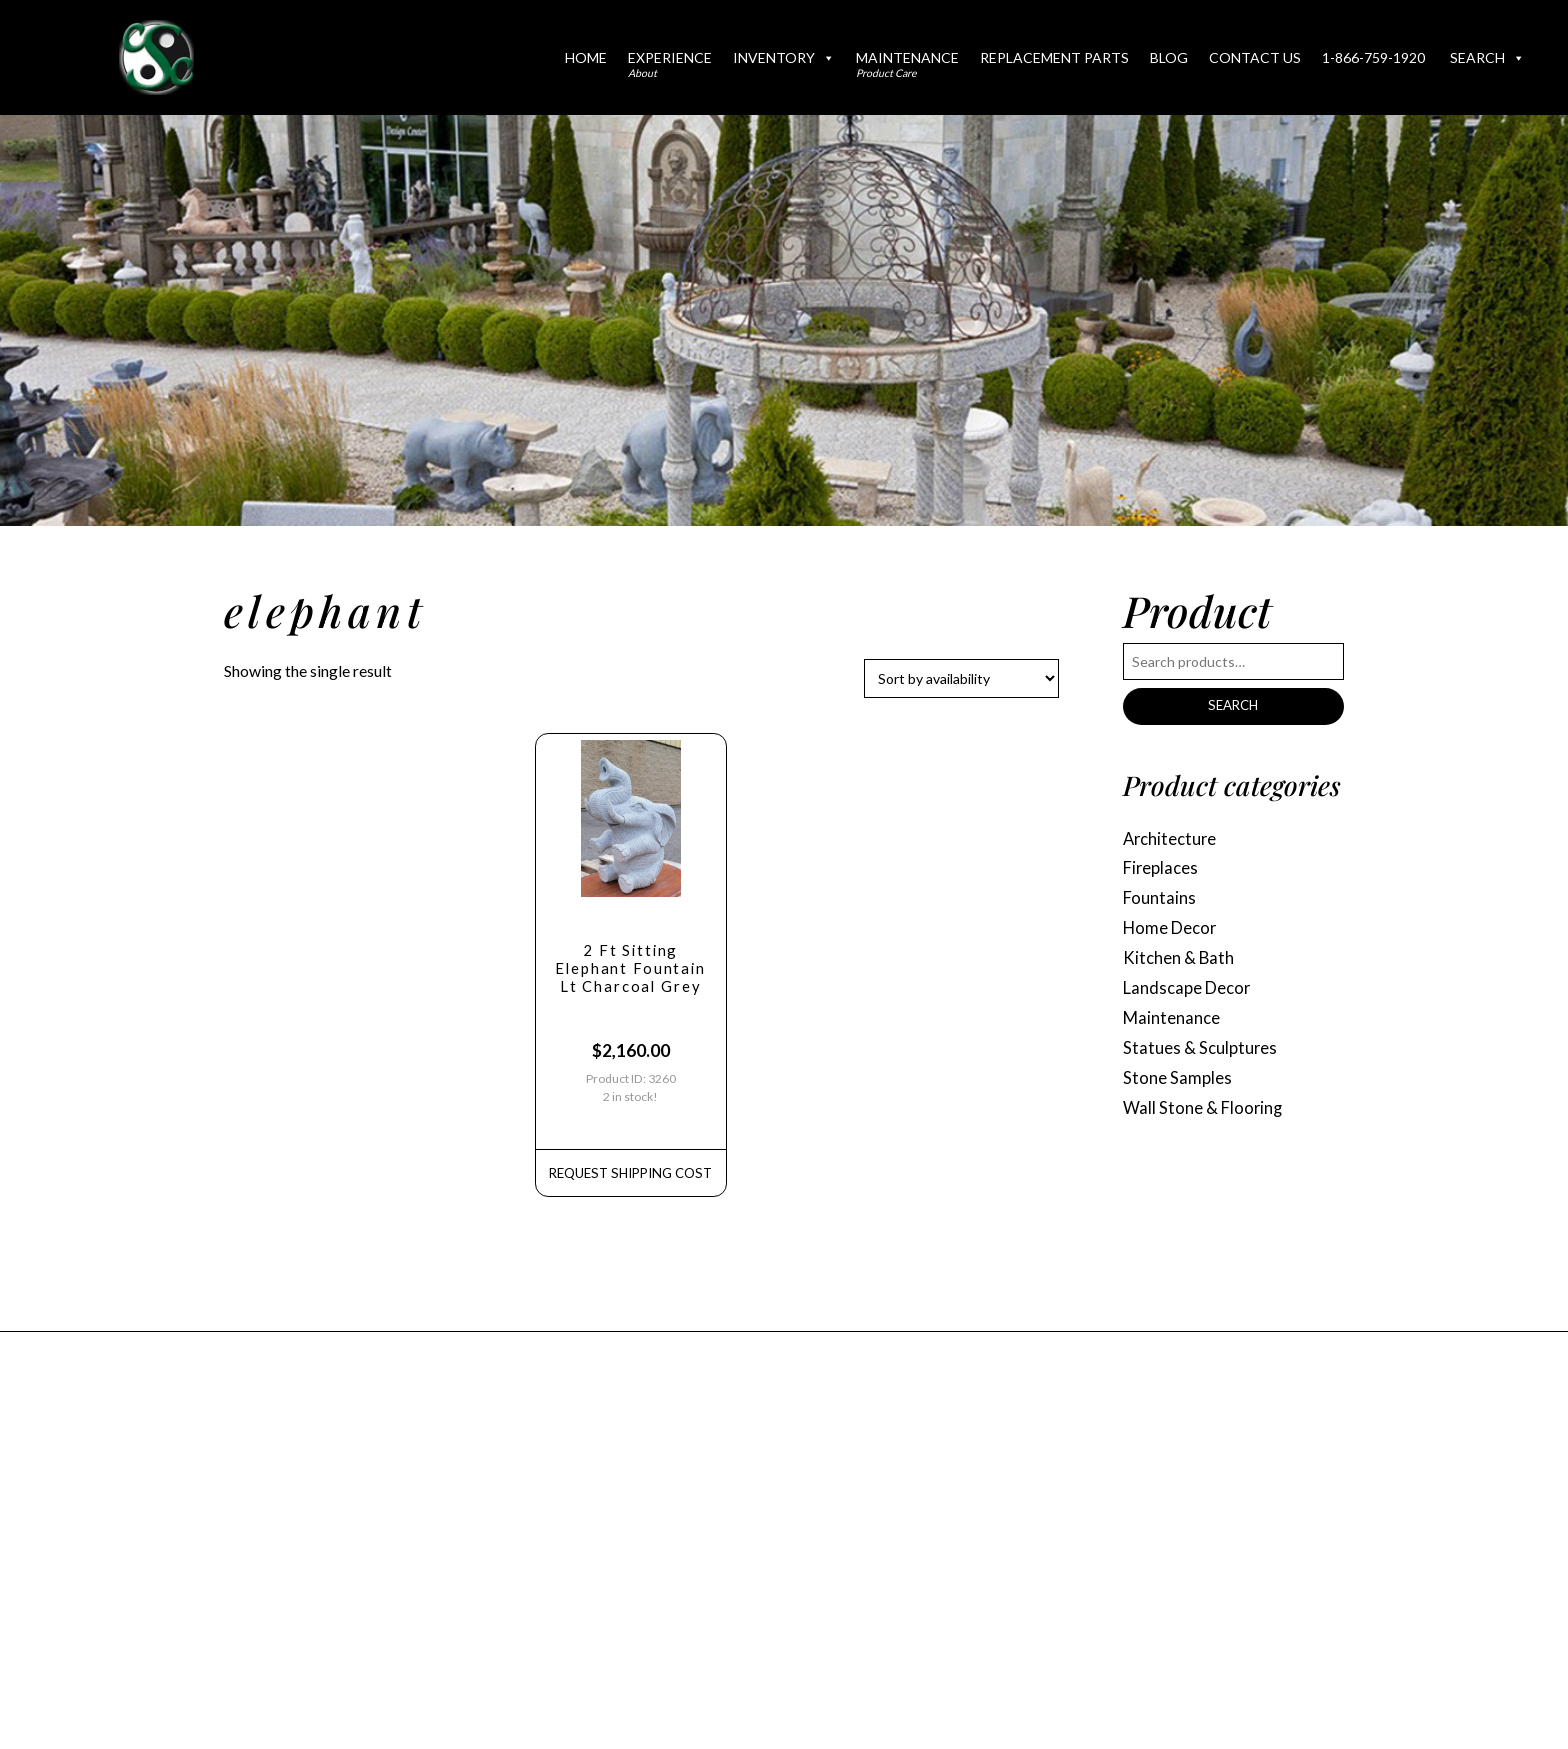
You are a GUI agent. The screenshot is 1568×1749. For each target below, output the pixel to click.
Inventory (784, 57)
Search (1487, 57)
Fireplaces (1163, 873)
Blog (1169, 57)
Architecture (1174, 841)
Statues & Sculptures (1204, 1063)
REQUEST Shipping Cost (630, 1185)
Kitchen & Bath (1182, 968)
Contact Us (1255, 57)
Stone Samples (1179, 1095)
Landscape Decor (1191, 1000)
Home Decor (1173, 936)
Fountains (1161, 905)
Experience (670, 64)
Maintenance (907, 64)
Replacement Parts (1054, 57)
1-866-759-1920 (1373, 57)
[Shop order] (961, 678)
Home (586, 57)
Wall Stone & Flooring (1206, 1127)
